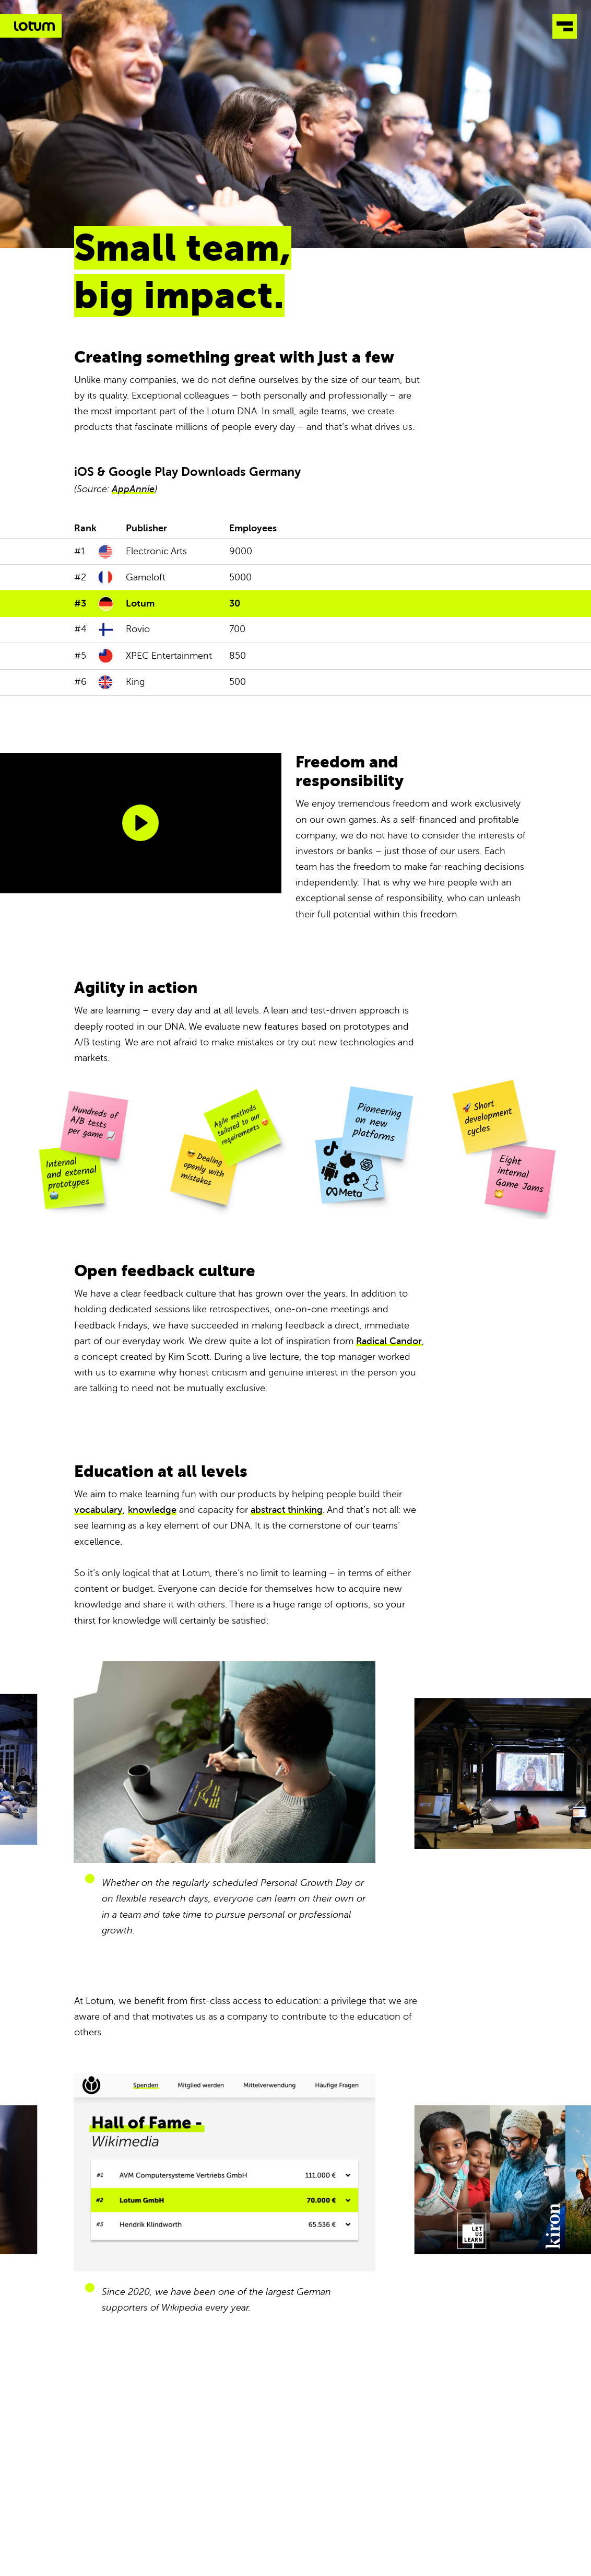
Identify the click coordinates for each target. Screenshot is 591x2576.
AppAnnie (133, 489)
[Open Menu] (565, 29)
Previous (148, 1778)
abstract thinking (287, 1510)
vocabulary (98, 1510)
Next (443, 1778)
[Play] (140, 823)
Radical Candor (389, 1341)
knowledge (152, 1510)
